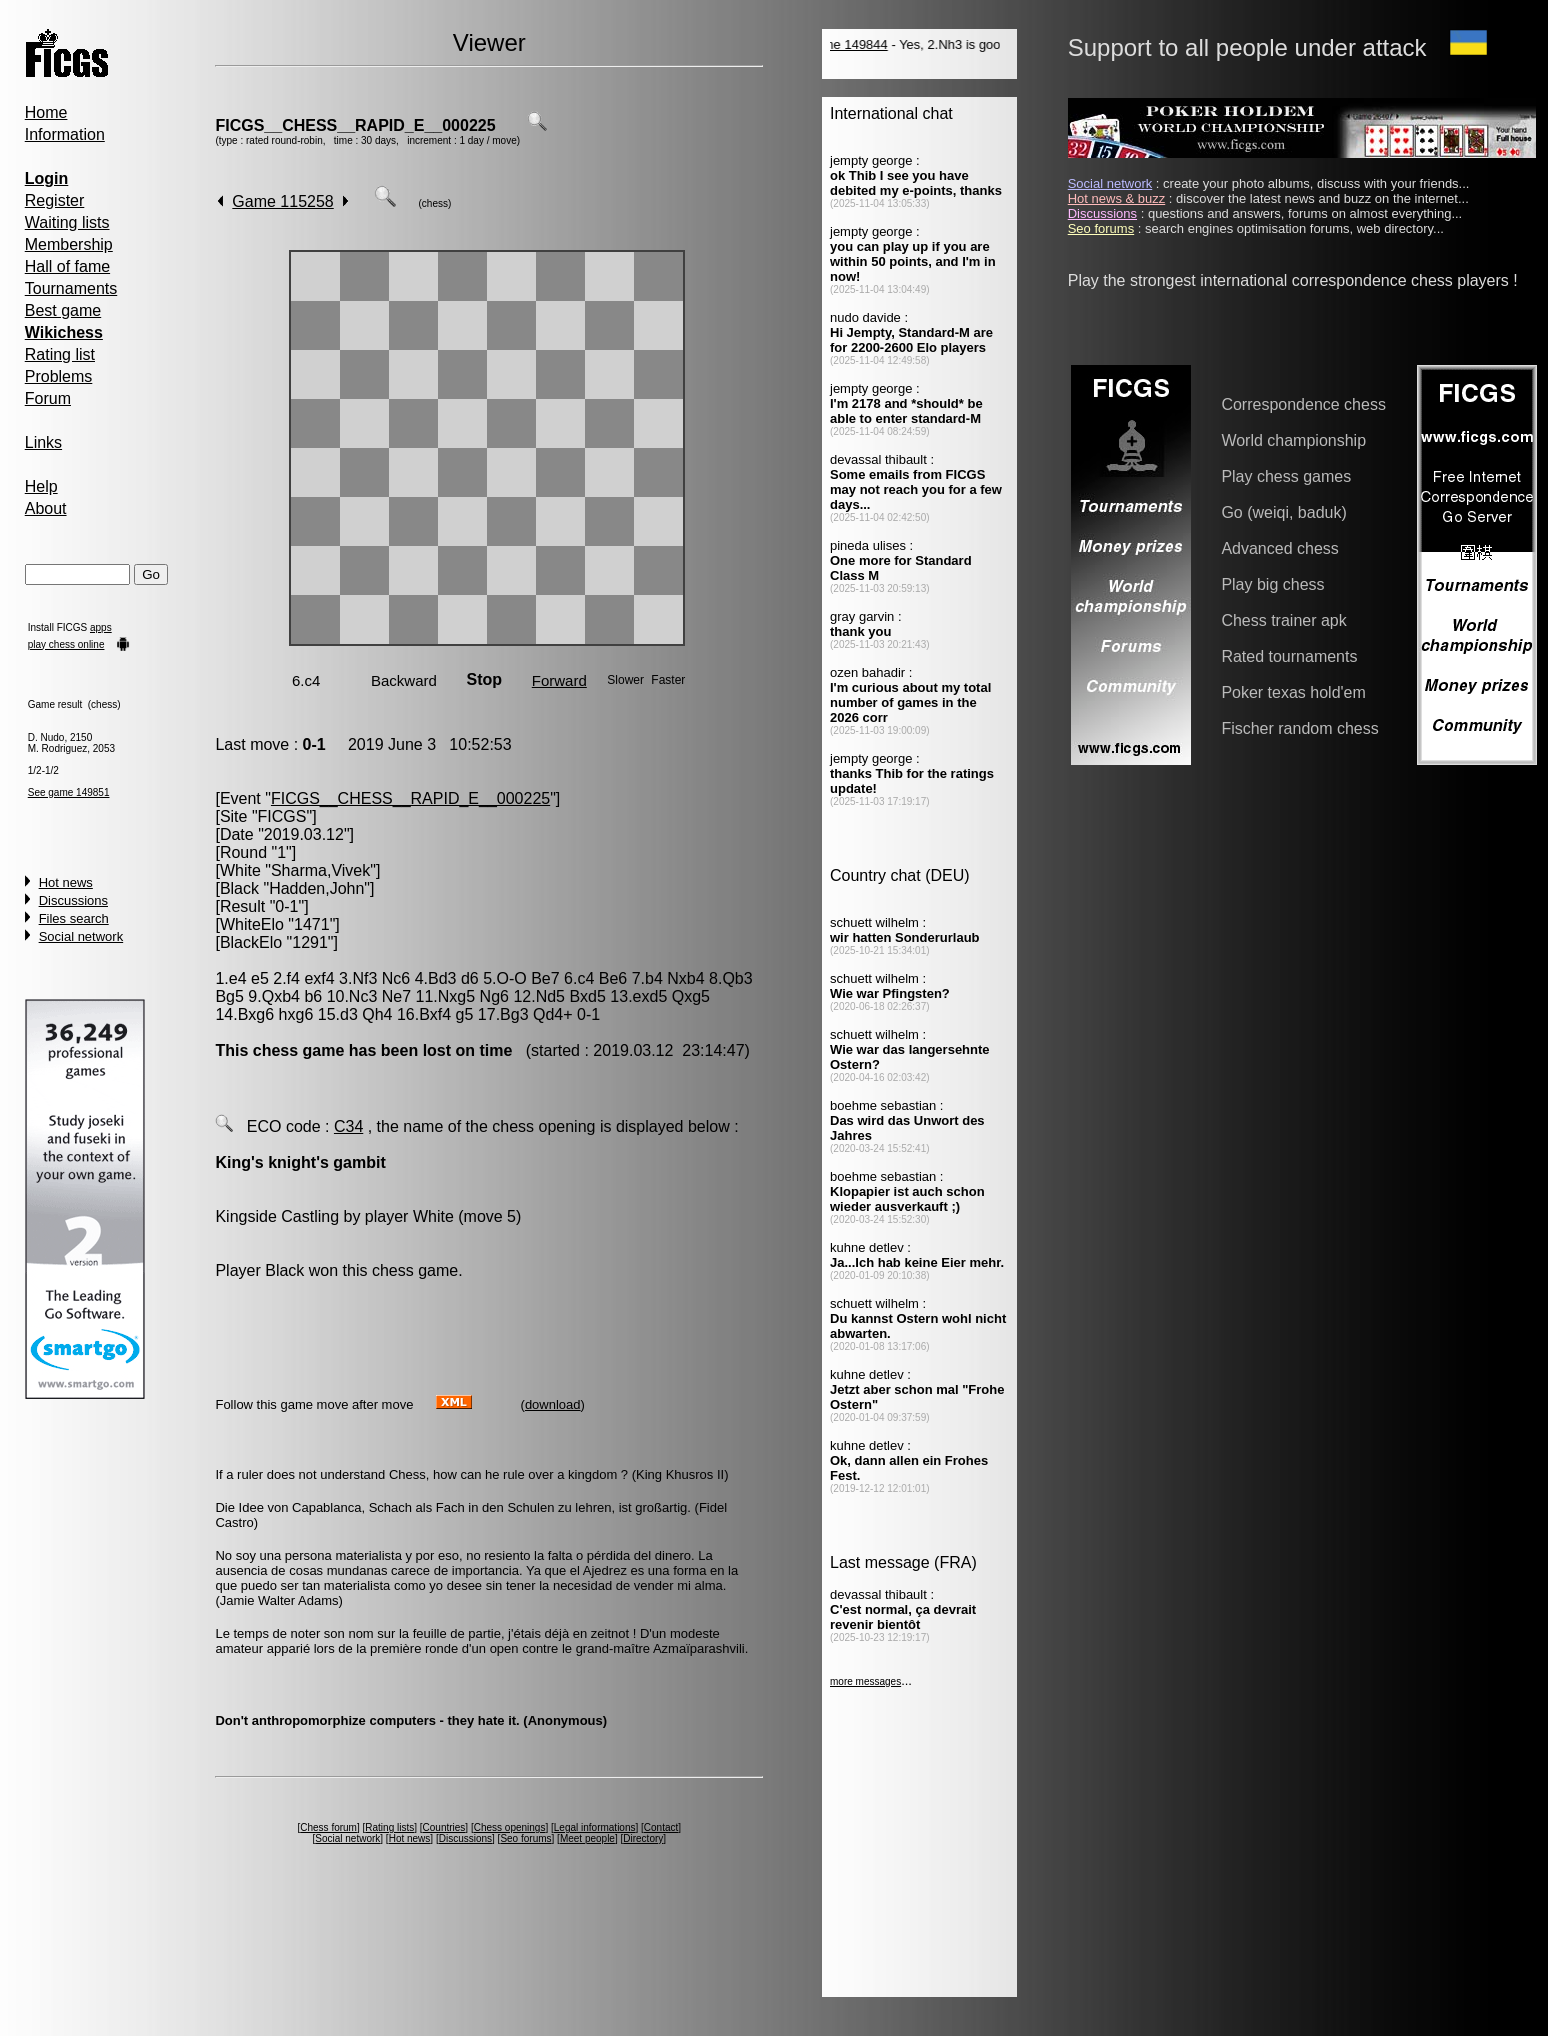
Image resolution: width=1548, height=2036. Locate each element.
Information (65, 134)
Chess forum (328, 1827)
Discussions (73, 900)
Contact (661, 1827)
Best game (63, 310)
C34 (348, 1126)
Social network (81, 936)
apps (101, 627)
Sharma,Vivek (320, 870)
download (553, 1404)
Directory (643, 1838)
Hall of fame (67, 266)
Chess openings (510, 1827)
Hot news (66, 882)
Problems (59, 376)
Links (43, 442)
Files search (74, 918)
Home (46, 112)
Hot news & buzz (1117, 198)
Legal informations (595, 1827)
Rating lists (389, 1827)
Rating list (60, 354)
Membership (69, 244)
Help (41, 486)
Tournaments (71, 288)
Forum (48, 398)
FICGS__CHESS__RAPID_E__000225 (355, 125)
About (46, 508)
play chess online (66, 644)
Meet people (587, 1838)
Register (55, 200)
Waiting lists (67, 222)
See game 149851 (69, 792)
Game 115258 (282, 201)
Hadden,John (316, 888)
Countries (444, 1827)
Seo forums (525, 1838)
